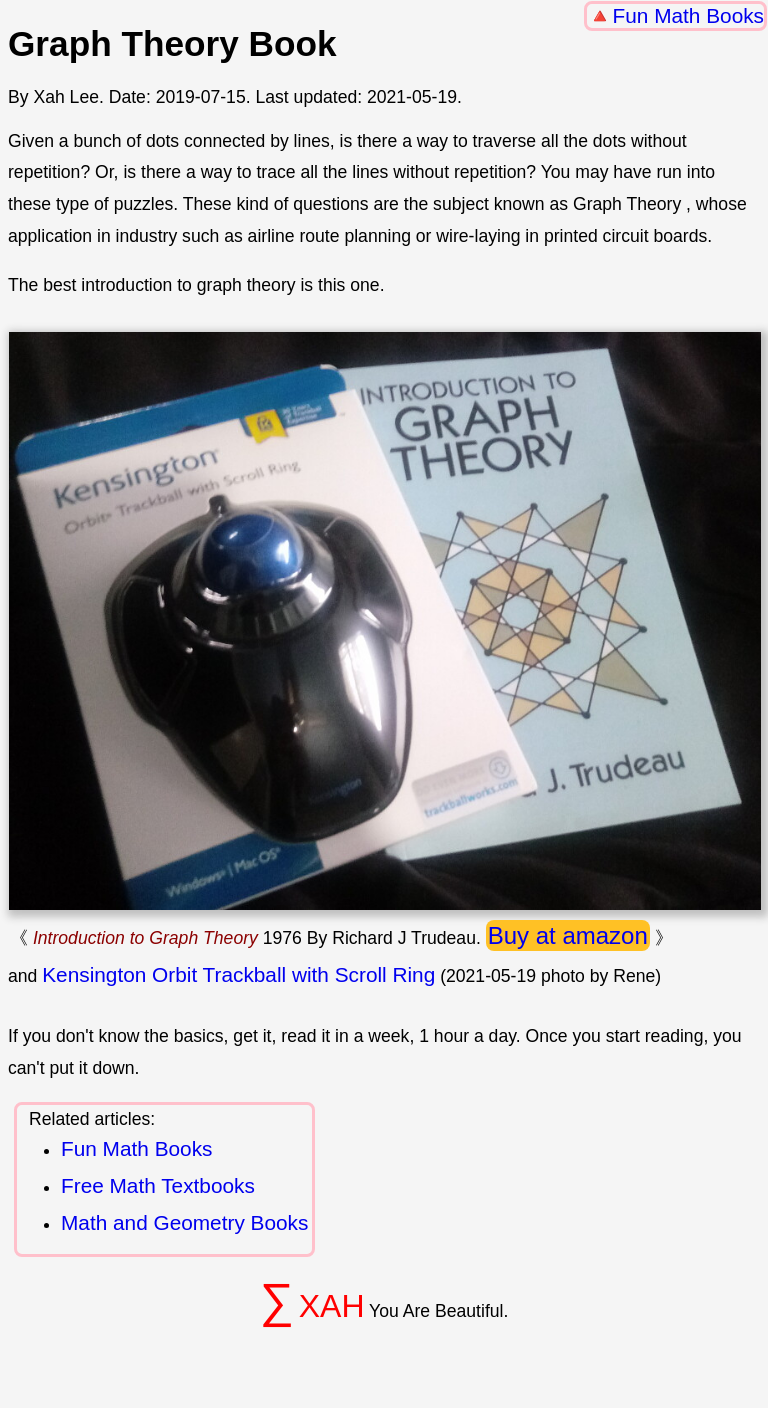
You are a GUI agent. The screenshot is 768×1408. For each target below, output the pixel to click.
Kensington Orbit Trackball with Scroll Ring (238, 974)
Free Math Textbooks (158, 1185)
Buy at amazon (568, 935)
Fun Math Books (688, 15)
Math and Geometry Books (184, 1222)
